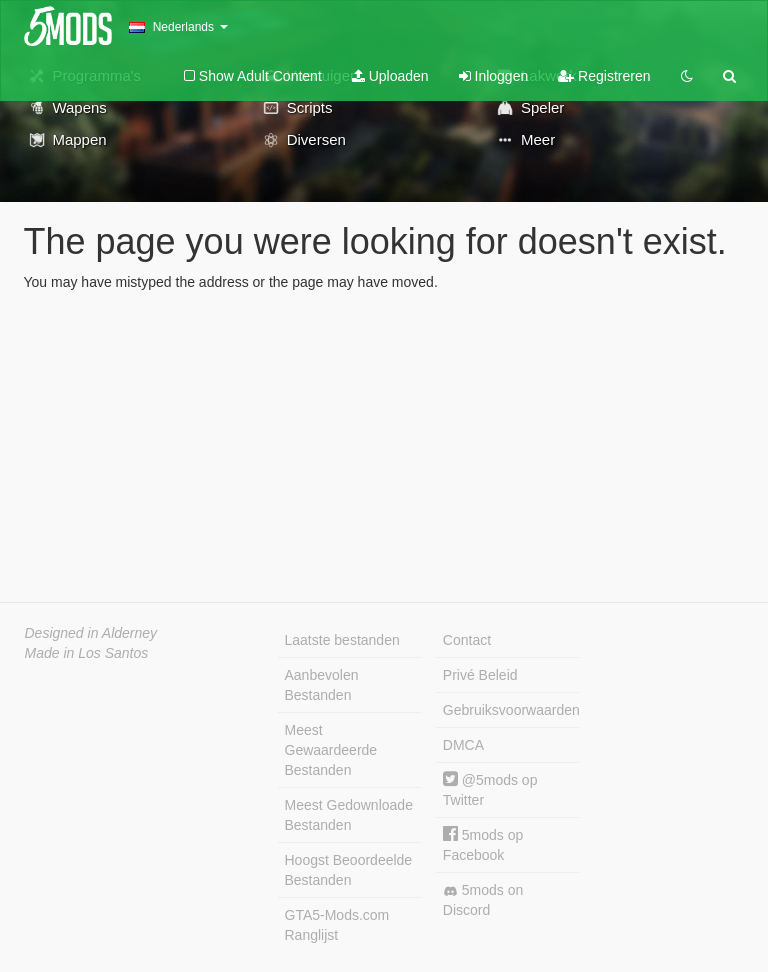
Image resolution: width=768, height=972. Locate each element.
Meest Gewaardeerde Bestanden (331, 750)
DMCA (463, 745)
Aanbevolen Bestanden (322, 685)
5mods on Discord (483, 900)
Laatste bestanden (342, 640)
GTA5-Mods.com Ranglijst (337, 925)
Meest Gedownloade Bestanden (349, 815)
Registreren (604, 76)
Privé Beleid (480, 675)
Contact (467, 640)
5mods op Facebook (483, 844)
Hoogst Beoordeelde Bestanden (349, 870)
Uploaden (390, 76)
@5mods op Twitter (490, 789)
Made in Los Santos (87, 653)
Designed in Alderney (91, 633)
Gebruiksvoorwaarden (511, 710)
